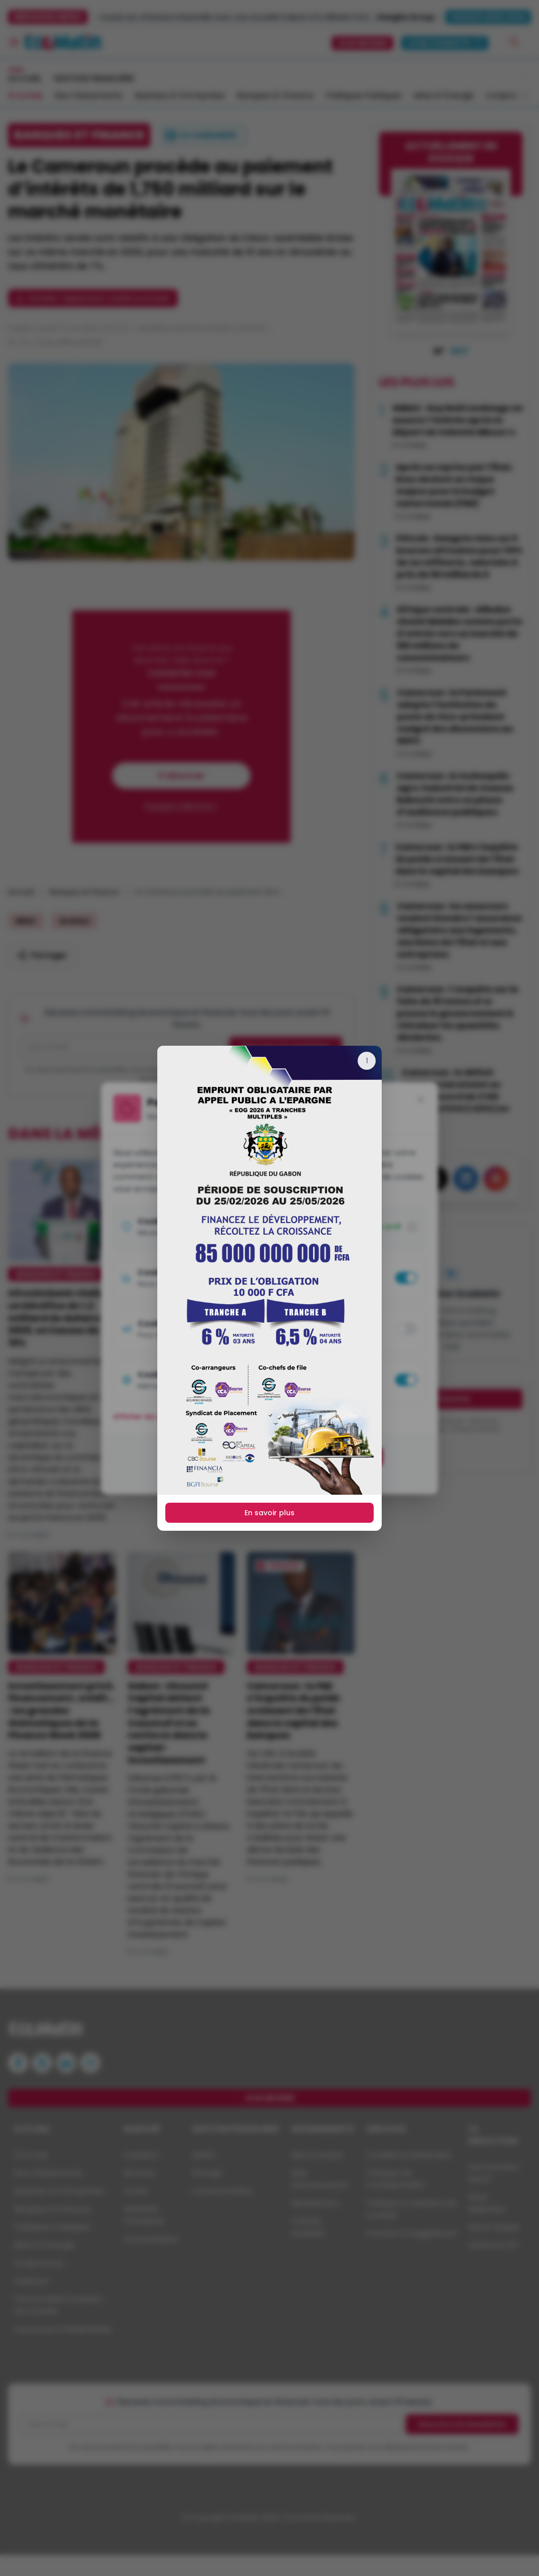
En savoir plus (269, 1513)
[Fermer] (367, 1061)
